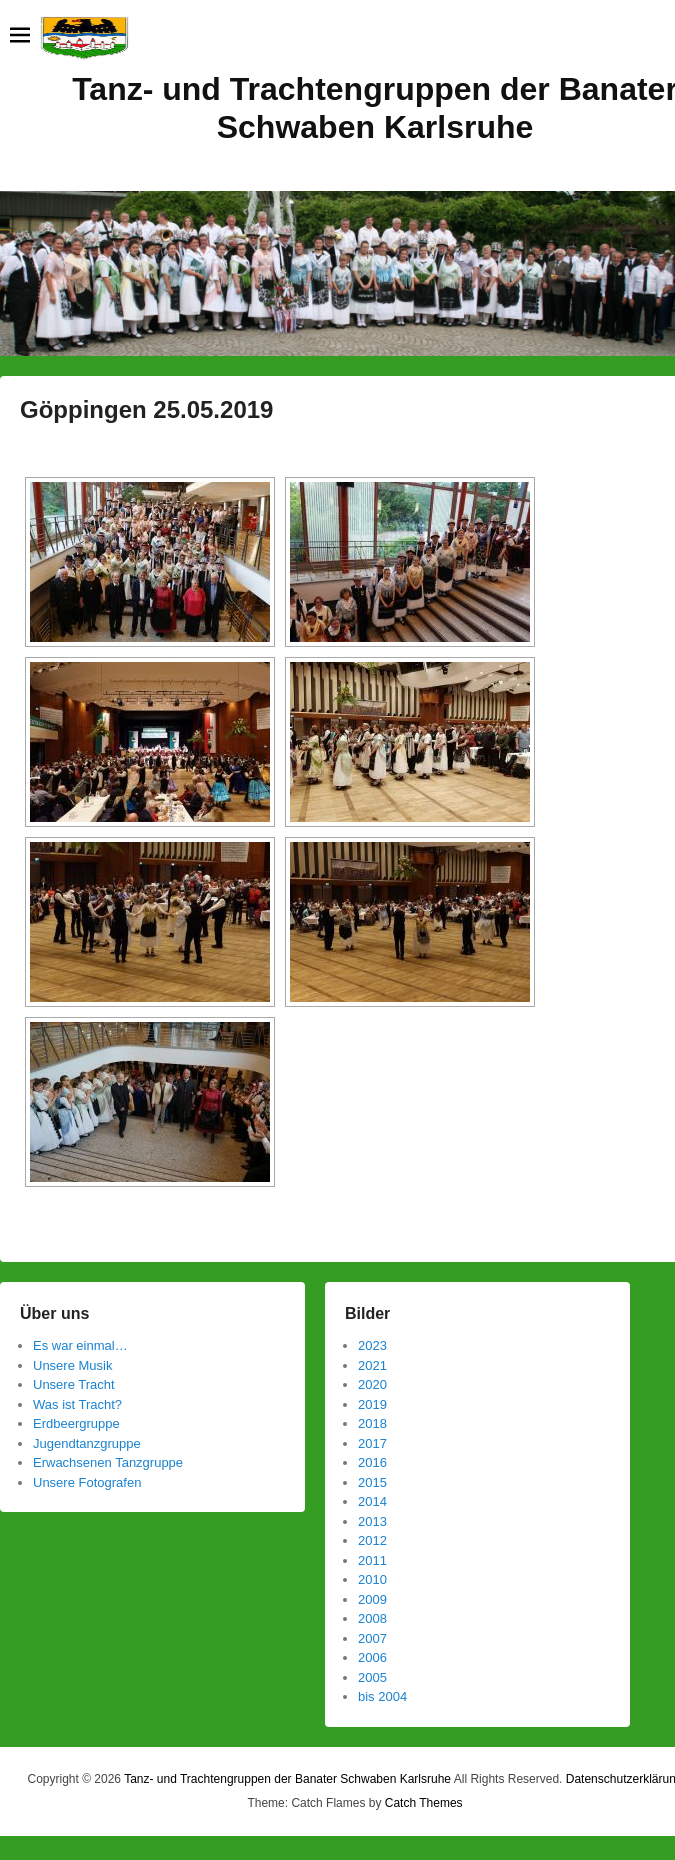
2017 (372, 1443)
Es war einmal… (80, 1345)
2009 (372, 1599)
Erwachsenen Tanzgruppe (108, 1462)
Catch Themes (424, 1803)
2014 (372, 1501)
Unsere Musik (72, 1365)
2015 (372, 1482)
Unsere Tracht (74, 1384)
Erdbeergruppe (76, 1423)
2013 (372, 1521)
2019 (372, 1404)
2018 (372, 1423)
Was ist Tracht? (77, 1404)
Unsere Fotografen (87, 1482)
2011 (372, 1560)
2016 (372, 1462)
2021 (372, 1365)
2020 (372, 1384)
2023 (372, 1345)
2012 (372, 1540)
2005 (372, 1677)
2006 (372, 1657)
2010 (372, 1579)
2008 (372, 1618)
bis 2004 (382, 1696)
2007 (372, 1638)
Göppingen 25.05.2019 (146, 409)
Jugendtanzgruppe (87, 1443)
